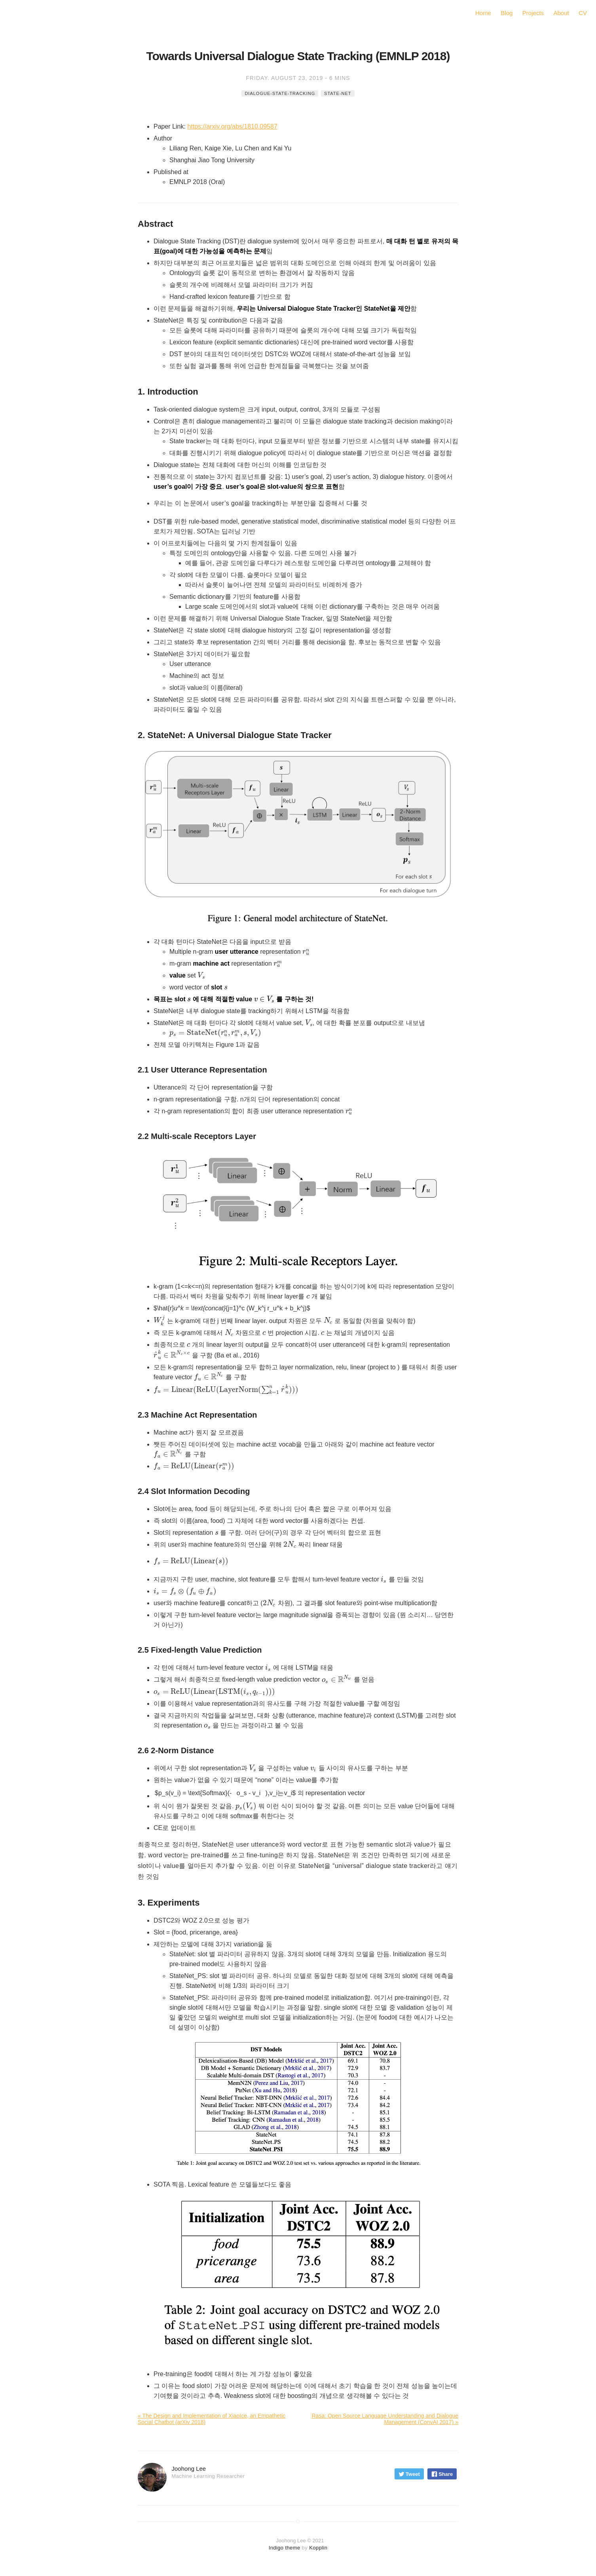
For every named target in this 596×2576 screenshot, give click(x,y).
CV (583, 12)
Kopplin (318, 2548)
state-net (337, 93)
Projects (533, 12)
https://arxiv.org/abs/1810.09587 (232, 126)
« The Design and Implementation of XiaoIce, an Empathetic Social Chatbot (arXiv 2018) (211, 2419)
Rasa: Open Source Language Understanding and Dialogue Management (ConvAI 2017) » (385, 2419)
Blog (506, 12)
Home (483, 12)
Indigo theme (284, 2548)
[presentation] (306, 951)
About (561, 12)
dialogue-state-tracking (280, 93)
